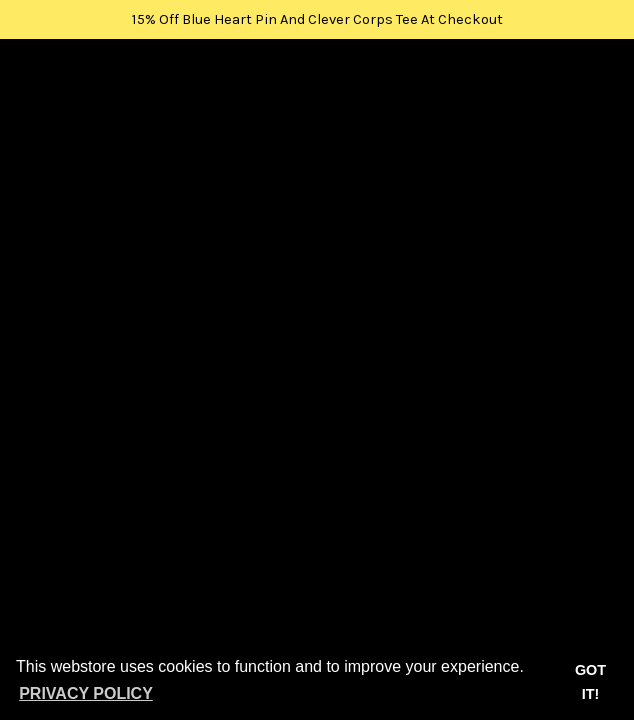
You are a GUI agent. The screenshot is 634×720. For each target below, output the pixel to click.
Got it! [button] (590, 682)
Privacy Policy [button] (86, 693)
